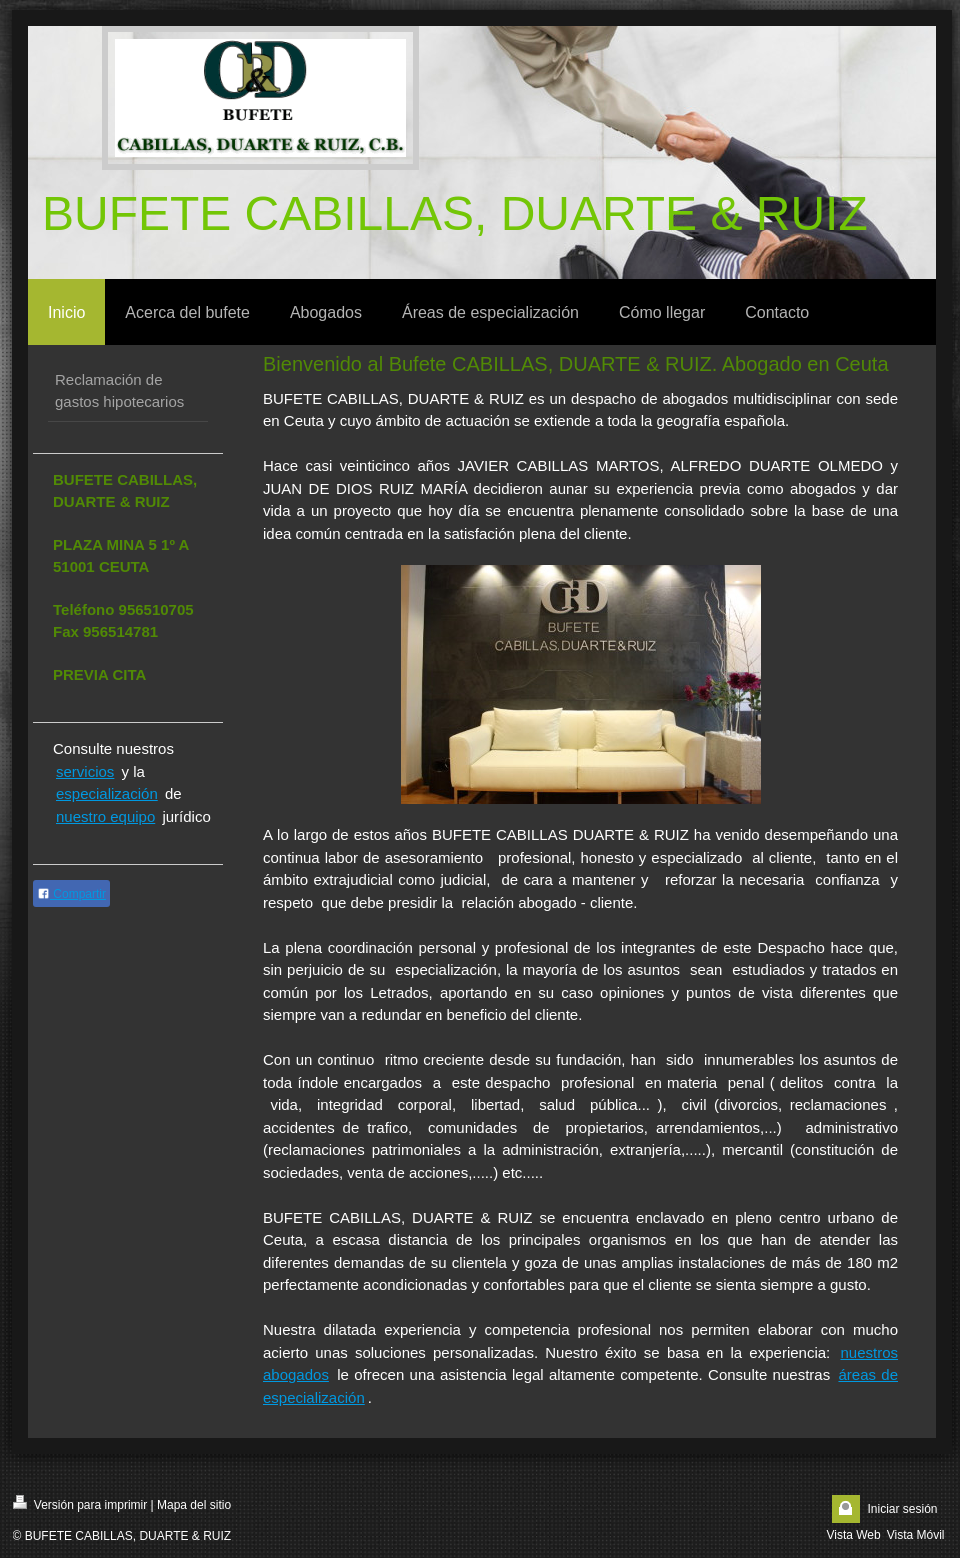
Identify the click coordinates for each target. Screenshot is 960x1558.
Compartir (71, 894)
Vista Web (853, 1535)
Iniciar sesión (902, 1509)
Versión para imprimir (80, 1503)
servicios (85, 771)
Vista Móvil (916, 1535)
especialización (107, 793)
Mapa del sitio (194, 1505)
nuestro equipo (105, 816)
